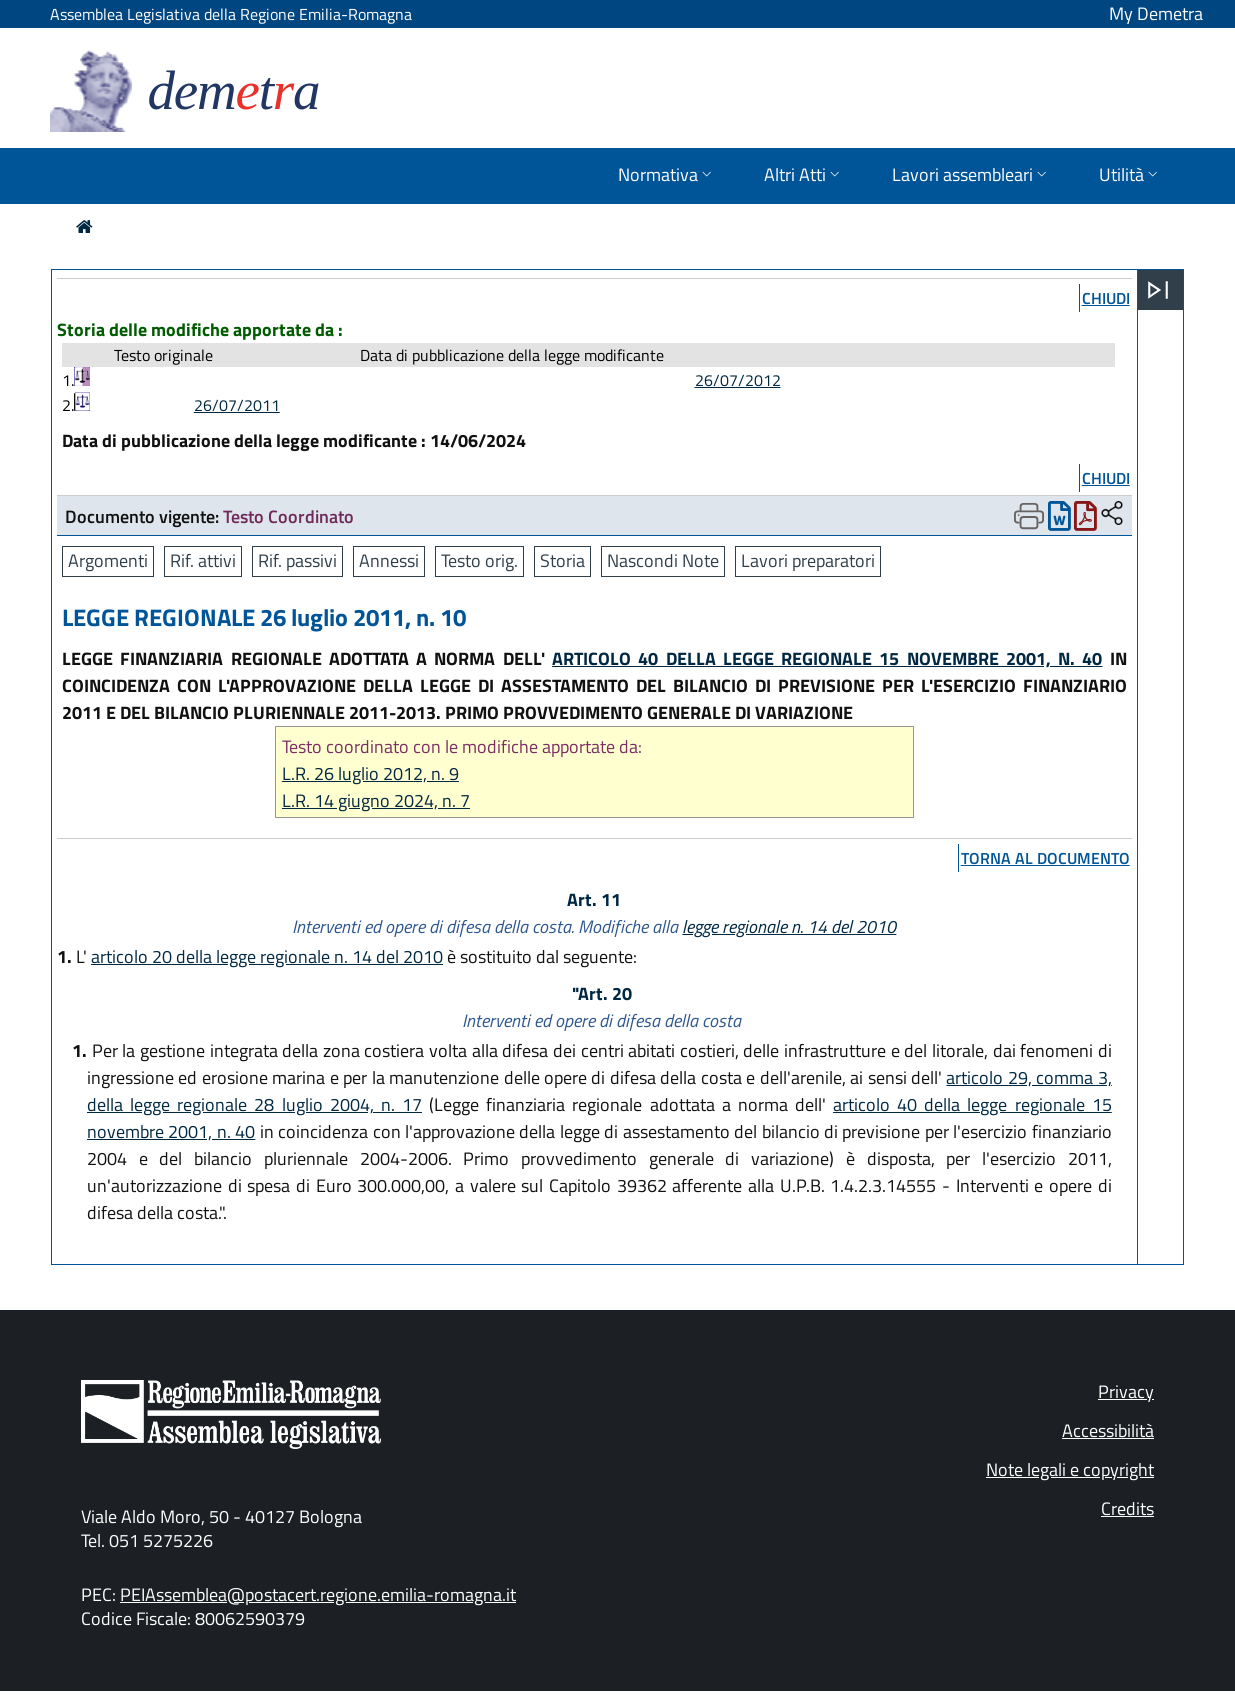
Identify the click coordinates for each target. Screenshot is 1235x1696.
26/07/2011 (237, 405)
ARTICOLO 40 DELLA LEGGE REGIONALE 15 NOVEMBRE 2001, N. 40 (827, 658)
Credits (1127, 1508)
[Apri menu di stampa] (1029, 516)
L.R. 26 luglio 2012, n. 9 (370, 773)
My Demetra (1156, 13)
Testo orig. (479, 560)
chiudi (1106, 298)
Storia (562, 560)
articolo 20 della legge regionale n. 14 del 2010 (267, 956)
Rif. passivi (297, 560)
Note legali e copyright (1070, 1469)
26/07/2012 (738, 380)
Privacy (1126, 1391)
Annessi (389, 560)
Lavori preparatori (808, 560)
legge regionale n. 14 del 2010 (789, 926)
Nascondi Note (663, 560)
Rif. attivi (203, 560)
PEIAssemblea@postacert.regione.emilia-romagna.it (318, 1594)
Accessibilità (1108, 1430)
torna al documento (1045, 858)
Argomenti (108, 560)
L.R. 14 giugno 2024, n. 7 (376, 800)
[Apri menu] (1158, 290)
